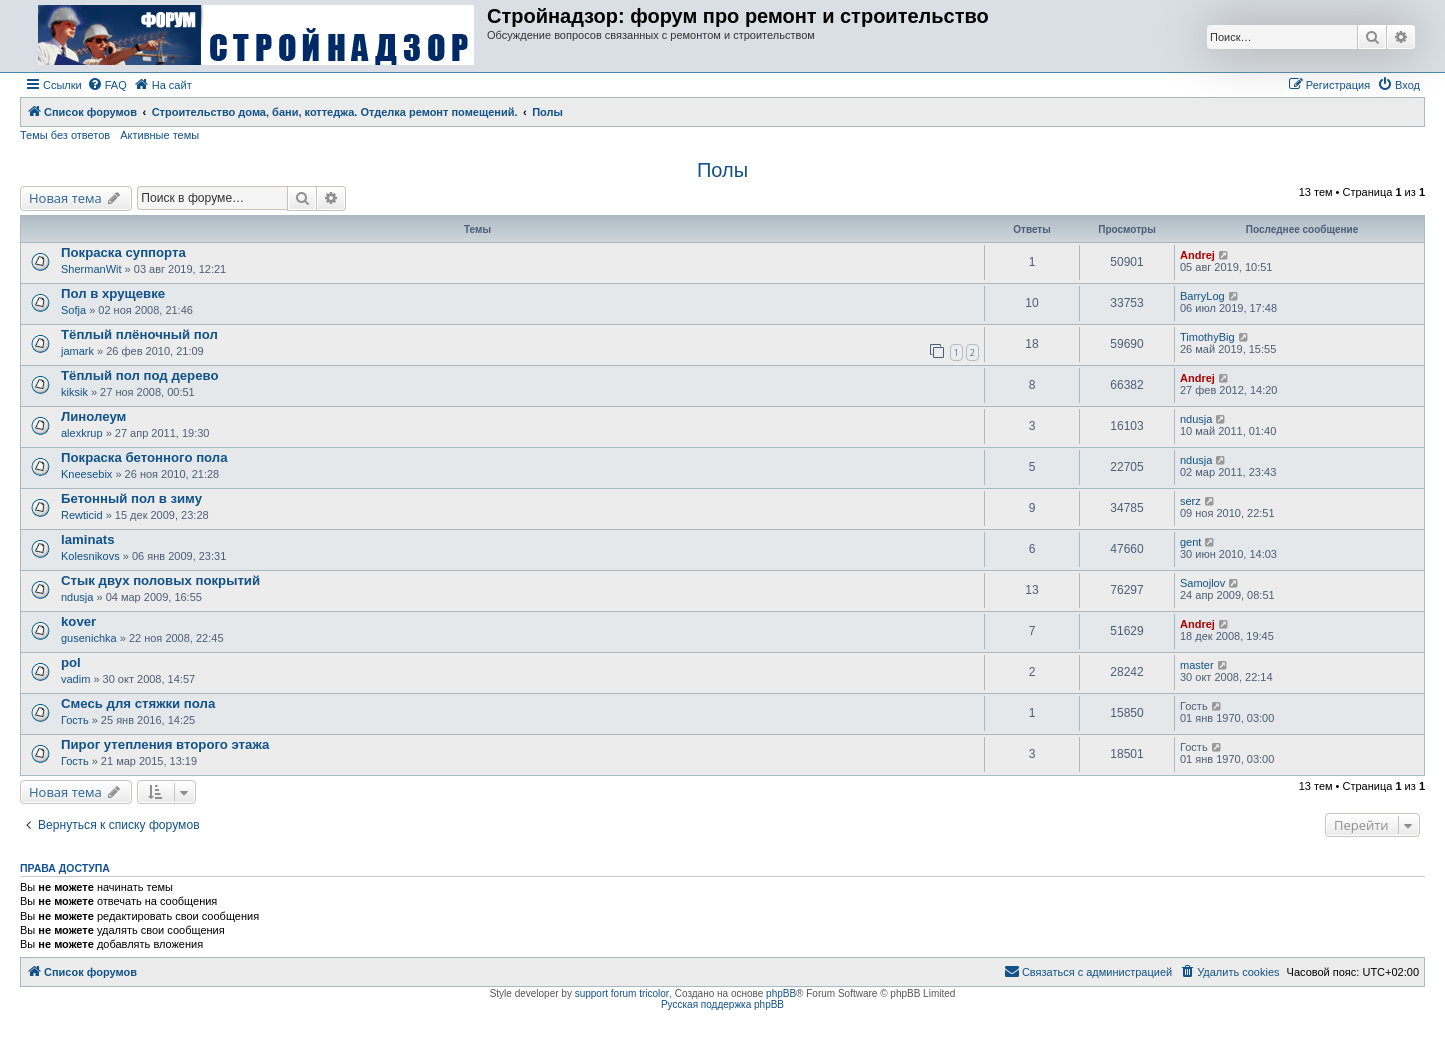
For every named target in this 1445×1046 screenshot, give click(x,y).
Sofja (73, 310)
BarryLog (1202, 296)
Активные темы (159, 135)
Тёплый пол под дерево (139, 375)
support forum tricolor (622, 993)
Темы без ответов (65, 135)
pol (71, 662)
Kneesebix (86, 474)
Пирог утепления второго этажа (165, 744)
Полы (722, 170)
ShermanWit (91, 269)
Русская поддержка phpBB (722, 1004)
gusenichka (89, 638)
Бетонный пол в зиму (131, 498)
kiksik (74, 392)
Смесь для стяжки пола (138, 703)
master (1197, 665)
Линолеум (93, 416)
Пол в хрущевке (113, 293)
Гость (75, 720)
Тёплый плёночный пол (139, 334)
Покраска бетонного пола (144, 457)
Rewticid (82, 515)
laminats (88, 539)
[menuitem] (107, 85)
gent (1190, 542)
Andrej (1197, 255)
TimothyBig (1207, 337)
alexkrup (82, 433)
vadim (75, 679)
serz (1190, 501)
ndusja (1196, 419)
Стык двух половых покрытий (160, 580)
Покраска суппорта (123, 252)
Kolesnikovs (90, 556)
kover (78, 621)
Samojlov (1202, 583)
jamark (77, 351)
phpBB (781, 993)
